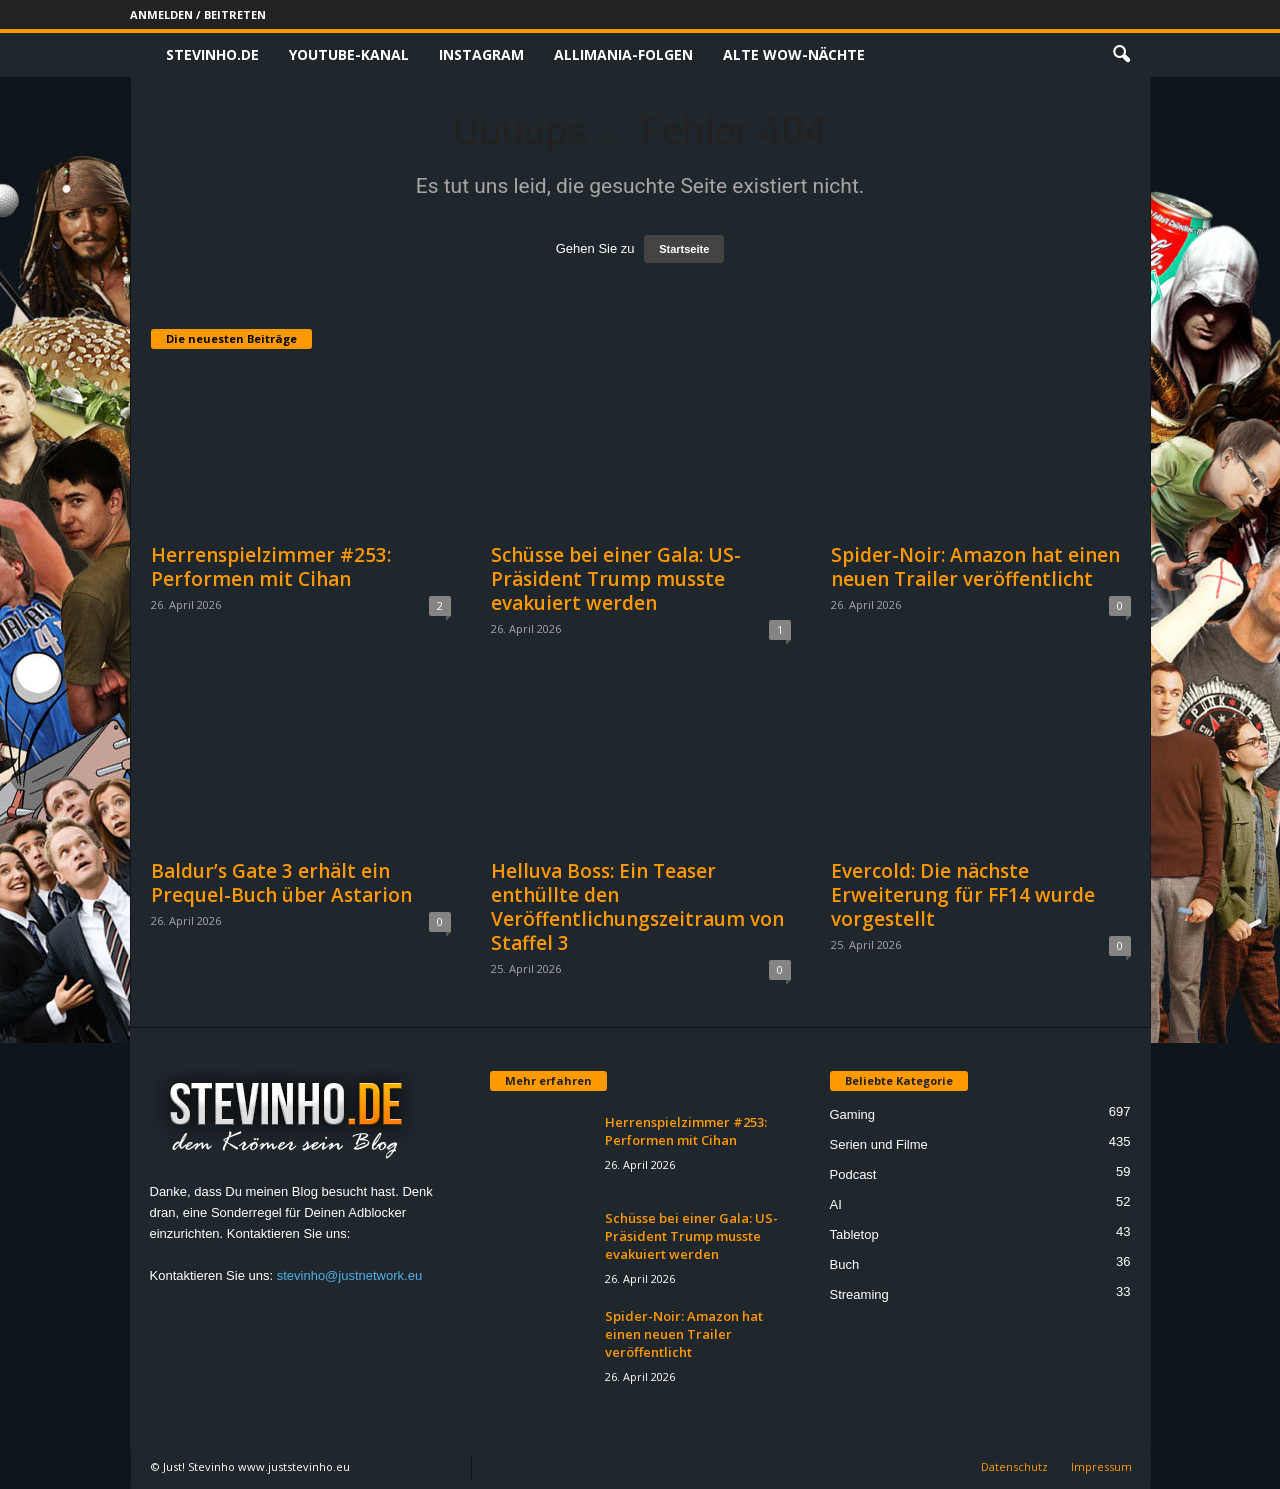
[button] (1121, 55)
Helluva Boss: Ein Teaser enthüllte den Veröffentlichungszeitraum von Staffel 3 (637, 907)
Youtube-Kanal (349, 54)
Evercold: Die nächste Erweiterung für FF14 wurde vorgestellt (963, 895)
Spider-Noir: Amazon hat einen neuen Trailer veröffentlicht (975, 567)
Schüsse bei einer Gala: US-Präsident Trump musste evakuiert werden (616, 579)
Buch (845, 1264)
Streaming (859, 1294)
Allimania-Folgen (623, 54)
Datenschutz (1014, 1466)
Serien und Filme (879, 1144)
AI (836, 1204)
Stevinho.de (212, 54)
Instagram (481, 54)
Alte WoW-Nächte (794, 54)
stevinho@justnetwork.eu (349, 1275)
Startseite (684, 249)
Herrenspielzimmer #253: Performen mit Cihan (271, 567)
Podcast (853, 1174)
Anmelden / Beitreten (198, 14)
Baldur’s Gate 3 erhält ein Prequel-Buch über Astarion (281, 883)
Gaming (853, 1114)
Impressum (1101, 1466)
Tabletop (854, 1234)
